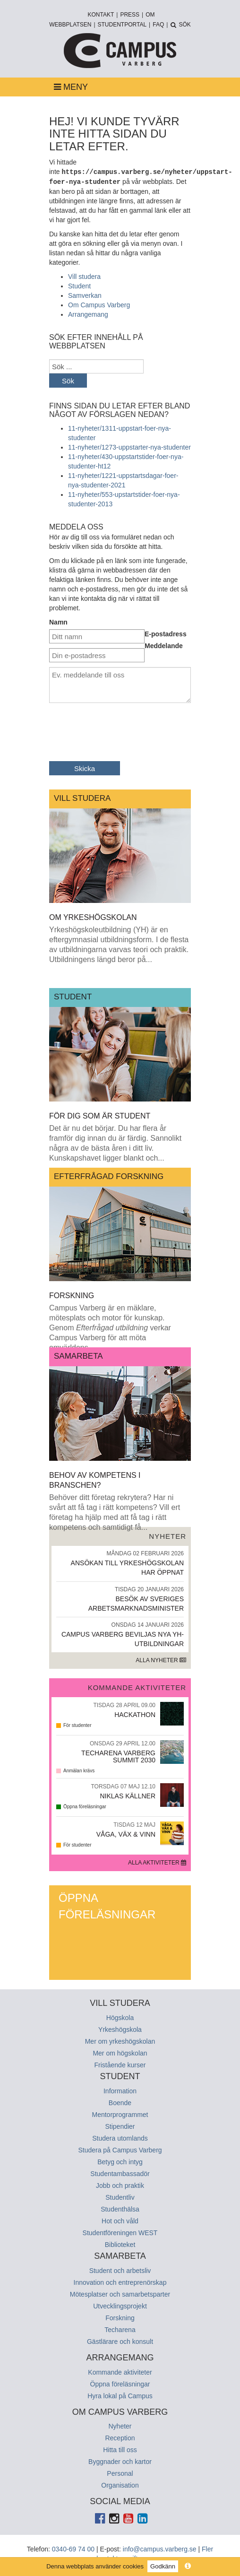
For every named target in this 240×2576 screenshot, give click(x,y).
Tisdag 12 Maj (134, 1824)
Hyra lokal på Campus (120, 2395)
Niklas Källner (128, 1795)
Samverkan (85, 294)
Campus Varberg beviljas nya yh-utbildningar (120, 1633)
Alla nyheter (161, 1659)
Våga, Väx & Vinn (125, 1833)
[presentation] (121, 727)
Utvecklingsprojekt (120, 2305)
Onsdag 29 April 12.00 (122, 1742)
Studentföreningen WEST (120, 2232)
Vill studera (84, 275)
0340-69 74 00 (73, 2548)
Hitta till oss (120, 2449)
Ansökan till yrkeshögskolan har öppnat (120, 1562)
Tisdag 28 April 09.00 (124, 1704)
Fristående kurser (120, 2064)
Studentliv (119, 2196)
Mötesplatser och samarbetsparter (120, 2293)
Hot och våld (120, 2220)
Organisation (119, 2484)
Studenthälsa (120, 2208)
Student (79, 285)
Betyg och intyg (120, 2161)
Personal (120, 2472)
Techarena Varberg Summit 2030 (118, 1756)
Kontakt (100, 14)
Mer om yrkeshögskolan (120, 2040)
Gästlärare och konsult (120, 2340)
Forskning (71, 1295)
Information (120, 2090)
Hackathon (134, 1713)
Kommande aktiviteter (120, 2371)
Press (129, 14)
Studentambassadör (119, 2173)
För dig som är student (99, 1115)
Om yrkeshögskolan (93, 916)
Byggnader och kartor (120, 2460)
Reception (120, 2437)
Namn (58, 621)
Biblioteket (120, 2243)
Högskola (120, 2017)
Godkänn (162, 2566)
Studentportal (122, 24)
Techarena (119, 2329)
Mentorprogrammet (120, 2113)
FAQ (158, 24)
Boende (120, 2102)
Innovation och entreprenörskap (120, 2281)
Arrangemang (88, 313)
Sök (68, 380)
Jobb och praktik (120, 2184)
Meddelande (164, 645)
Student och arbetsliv (120, 2269)
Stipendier (120, 2125)
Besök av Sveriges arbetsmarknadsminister (120, 1598)
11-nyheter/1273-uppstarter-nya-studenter (129, 446)
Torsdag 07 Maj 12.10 (123, 1785)
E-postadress (166, 633)
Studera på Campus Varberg (120, 2149)
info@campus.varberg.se (160, 2548)
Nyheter (119, 2425)
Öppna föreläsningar (107, 1905)
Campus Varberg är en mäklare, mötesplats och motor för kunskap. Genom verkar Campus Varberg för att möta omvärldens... (110, 1327)
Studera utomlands (120, 2137)
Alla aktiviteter (157, 1861)
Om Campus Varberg (99, 304)
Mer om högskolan (120, 2052)
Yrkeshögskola (120, 2028)
